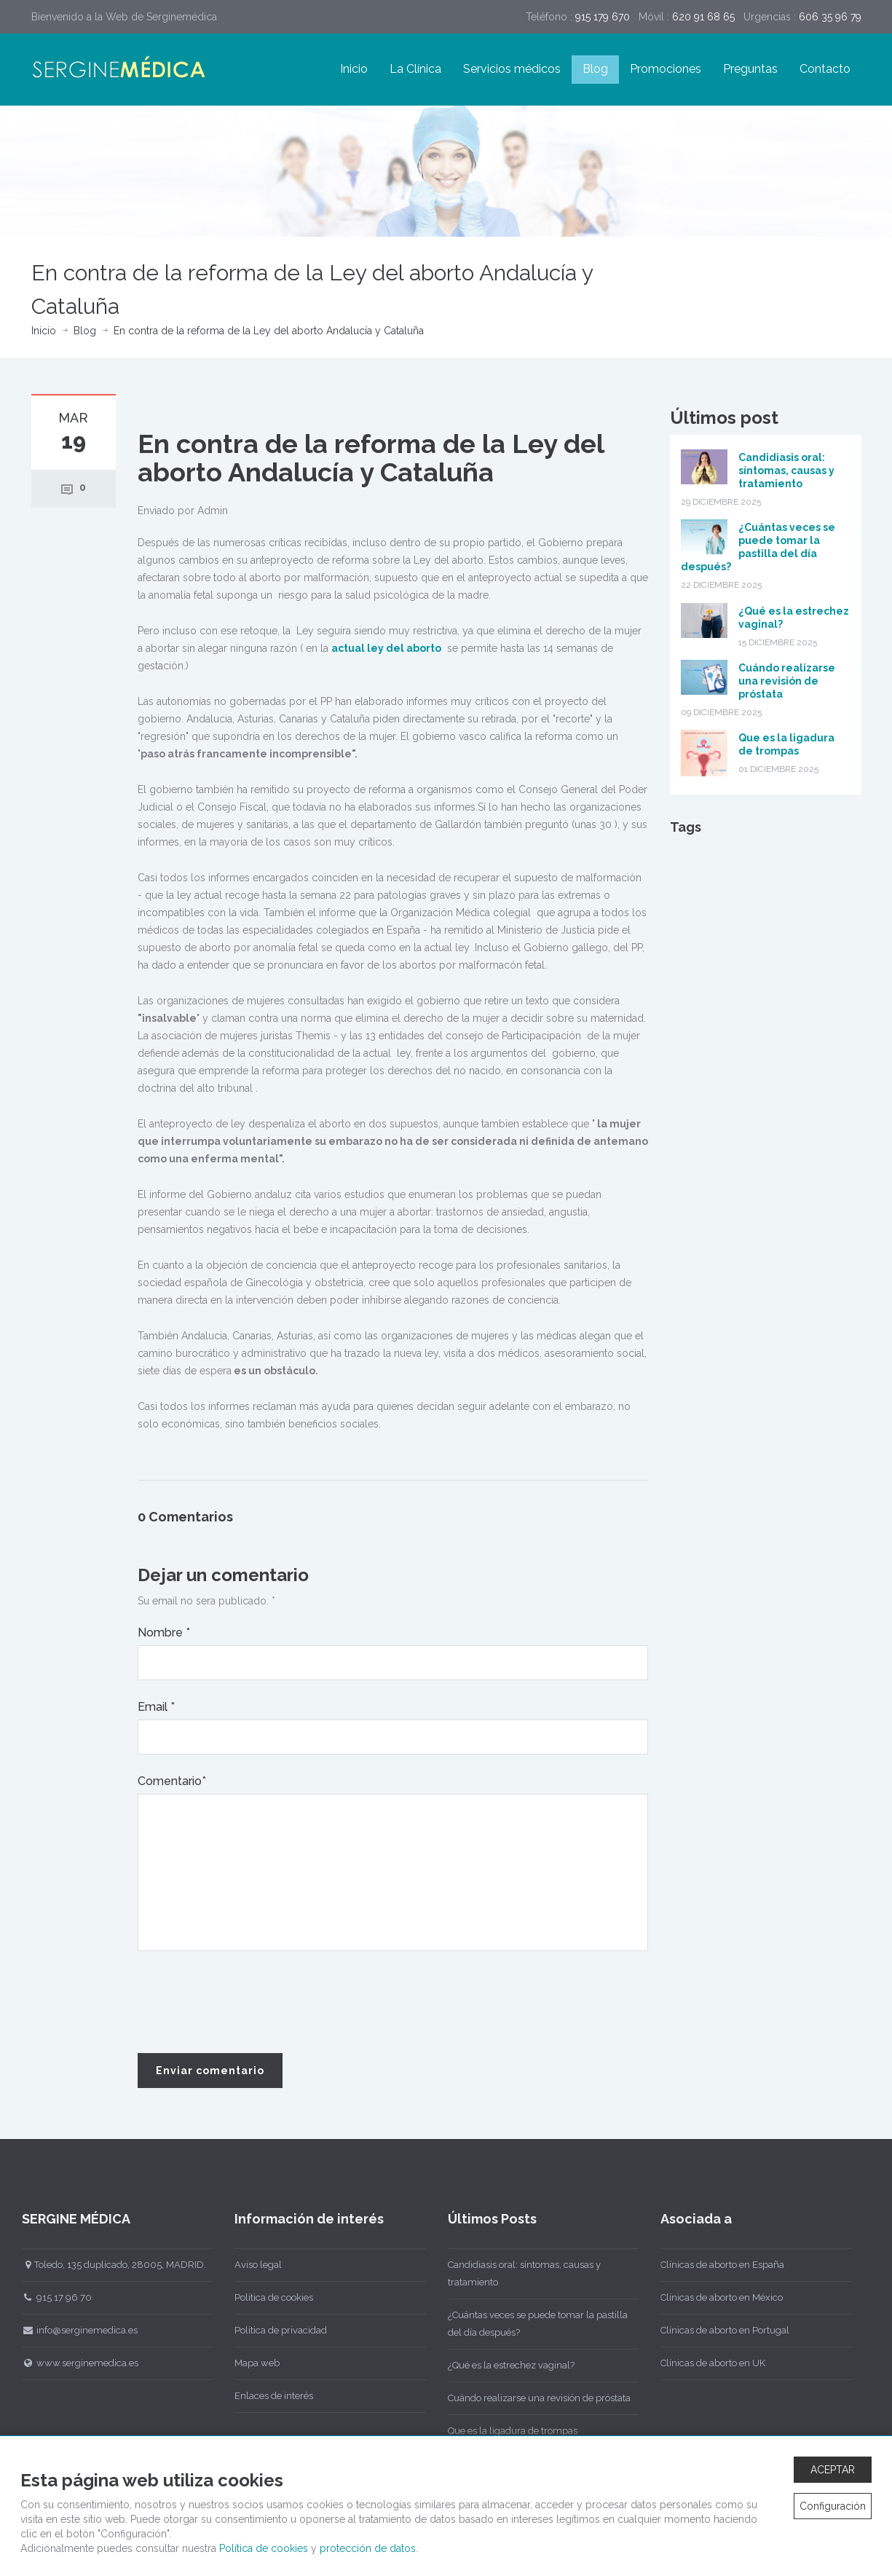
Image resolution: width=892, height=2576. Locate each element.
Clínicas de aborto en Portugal (720, 2330)
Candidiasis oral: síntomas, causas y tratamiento (786, 470)
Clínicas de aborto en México (717, 2297)
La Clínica (415, 69)
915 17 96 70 (52, 2297)
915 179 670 (602, 17)
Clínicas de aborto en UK (708, 2363)
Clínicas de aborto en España (718, 2264)
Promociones (665, 69)
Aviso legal (253, 2264)
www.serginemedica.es (75, 2363)
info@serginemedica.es (75, 2330)
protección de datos (368, 2548)
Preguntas (750, 69)
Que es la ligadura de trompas (508, 2430)
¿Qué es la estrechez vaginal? (506, 2365)
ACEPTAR (832, 2469)
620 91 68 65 (703, 17)
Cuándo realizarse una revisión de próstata (786, 681)
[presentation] (248, 2002)
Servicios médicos (512, 69)
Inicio (354, 69)
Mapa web (252, 2363)
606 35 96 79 (830, 17)
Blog (595, 69)
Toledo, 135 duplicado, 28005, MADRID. (109, 2264)
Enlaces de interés (269, 2395)
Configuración (833, 2506)
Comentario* (172, 1781)
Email (156, 1707)
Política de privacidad (276, 2330)
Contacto (825, 69)
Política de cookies (269, 2297)
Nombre (164, 1632)
